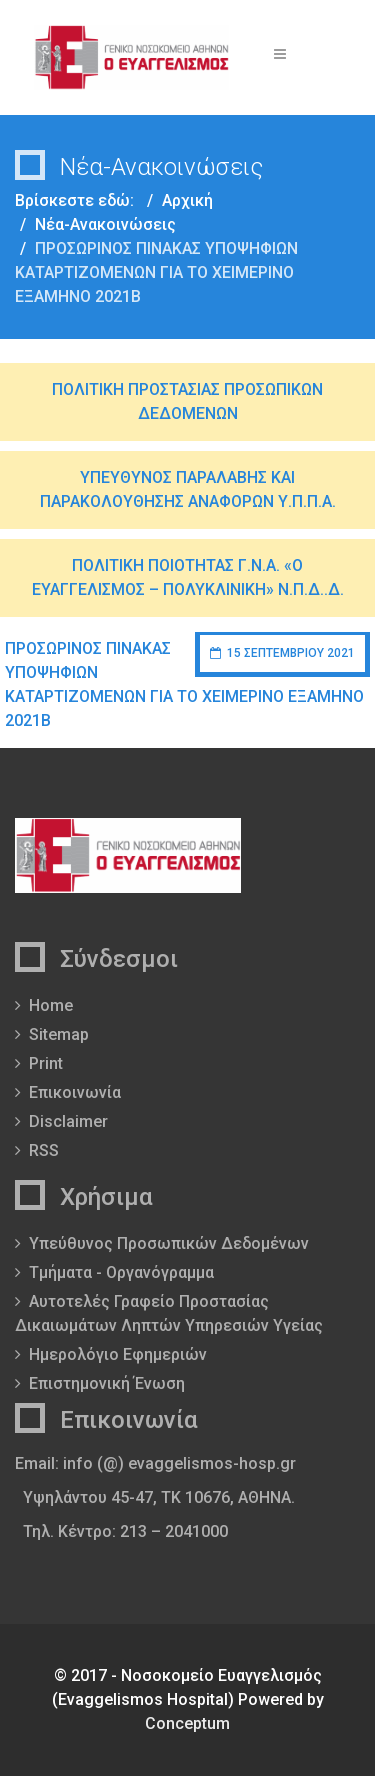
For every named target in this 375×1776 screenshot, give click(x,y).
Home (51, 1005)
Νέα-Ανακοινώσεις (105, 224)
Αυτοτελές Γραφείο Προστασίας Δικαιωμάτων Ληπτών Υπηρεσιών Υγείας (169, 1313)
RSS (44, 1150)
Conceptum (187, 1723)
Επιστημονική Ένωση (107, 1383)
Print (46, 1063)
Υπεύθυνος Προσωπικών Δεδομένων (169, 1243)
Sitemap (59, 1034)
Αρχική (187, 200)
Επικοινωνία (75, 1092)
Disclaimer (68, 1121)
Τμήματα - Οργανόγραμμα (121, 1272)
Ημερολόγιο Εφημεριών (118, 1354)
